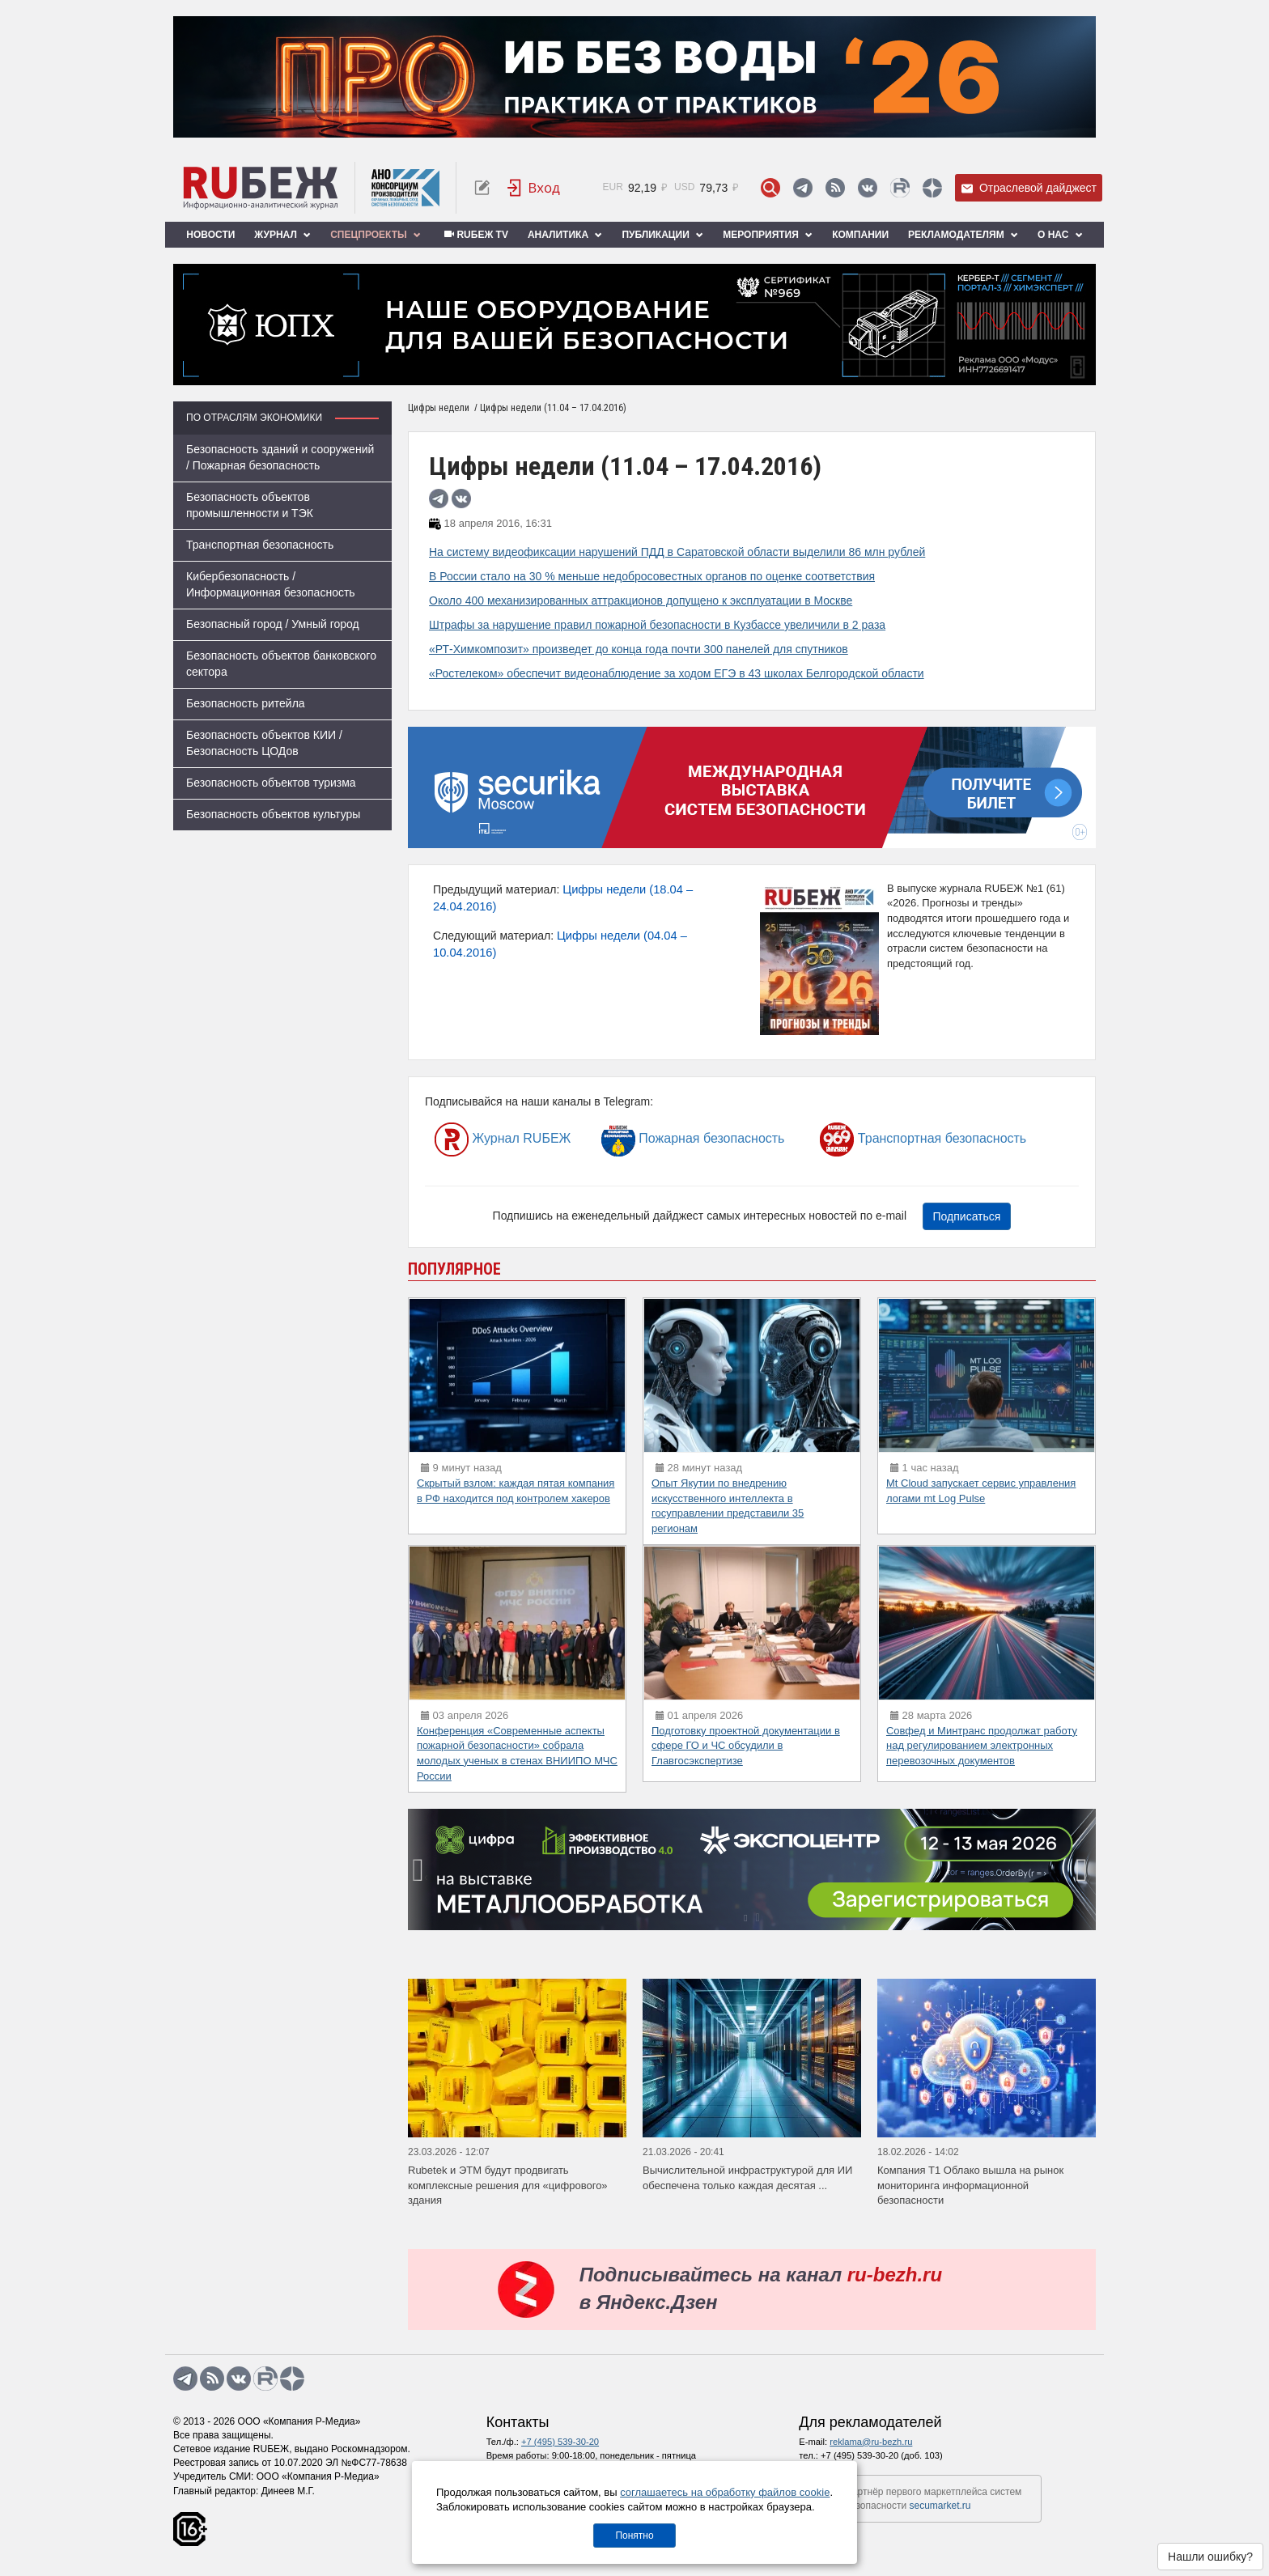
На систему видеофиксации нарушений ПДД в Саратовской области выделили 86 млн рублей (677, 551)
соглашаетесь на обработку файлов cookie (725, 2492)
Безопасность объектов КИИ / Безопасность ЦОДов (264, 743)
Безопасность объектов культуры (273, 814)
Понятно (634, 2535)
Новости (210, 234)
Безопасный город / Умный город (272, 623)
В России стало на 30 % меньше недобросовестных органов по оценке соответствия (652, 576)
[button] (745, 1918)
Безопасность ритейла (245, 703)
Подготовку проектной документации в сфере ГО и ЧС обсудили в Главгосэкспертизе (745, 1746)
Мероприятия (768, 234)
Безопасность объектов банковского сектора (281, 663)
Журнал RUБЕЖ (503, 1139)
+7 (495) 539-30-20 (560, 2442)
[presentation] (420, 1869)
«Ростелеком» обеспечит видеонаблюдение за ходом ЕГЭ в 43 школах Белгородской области (676, 673)
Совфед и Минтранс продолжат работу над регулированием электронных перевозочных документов (981, 1746)
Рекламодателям (963, 234)
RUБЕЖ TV (474, 234)
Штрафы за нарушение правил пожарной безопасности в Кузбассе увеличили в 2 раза (657, 624)
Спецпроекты (375, 234)
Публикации (662, 234)
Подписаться (967, 1216)
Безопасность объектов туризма (271, 782)
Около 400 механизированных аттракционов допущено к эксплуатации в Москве (640, 600)
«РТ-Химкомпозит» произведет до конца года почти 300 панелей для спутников (638, 649)
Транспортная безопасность (259, 544)
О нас (1060, 234)
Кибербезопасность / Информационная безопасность (270, 584)
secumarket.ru (940, 2505)
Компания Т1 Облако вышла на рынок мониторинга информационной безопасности (970, 2185)
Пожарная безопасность (693, 1139)
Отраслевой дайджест (1029, 188)
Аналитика (565, 234)
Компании (860, 234)
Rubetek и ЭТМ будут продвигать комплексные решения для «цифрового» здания (508, 2185)
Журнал (282, 234)
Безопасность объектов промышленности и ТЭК (249, 505)
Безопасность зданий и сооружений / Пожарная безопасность (280, 457)
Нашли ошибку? (1210, 2556)
